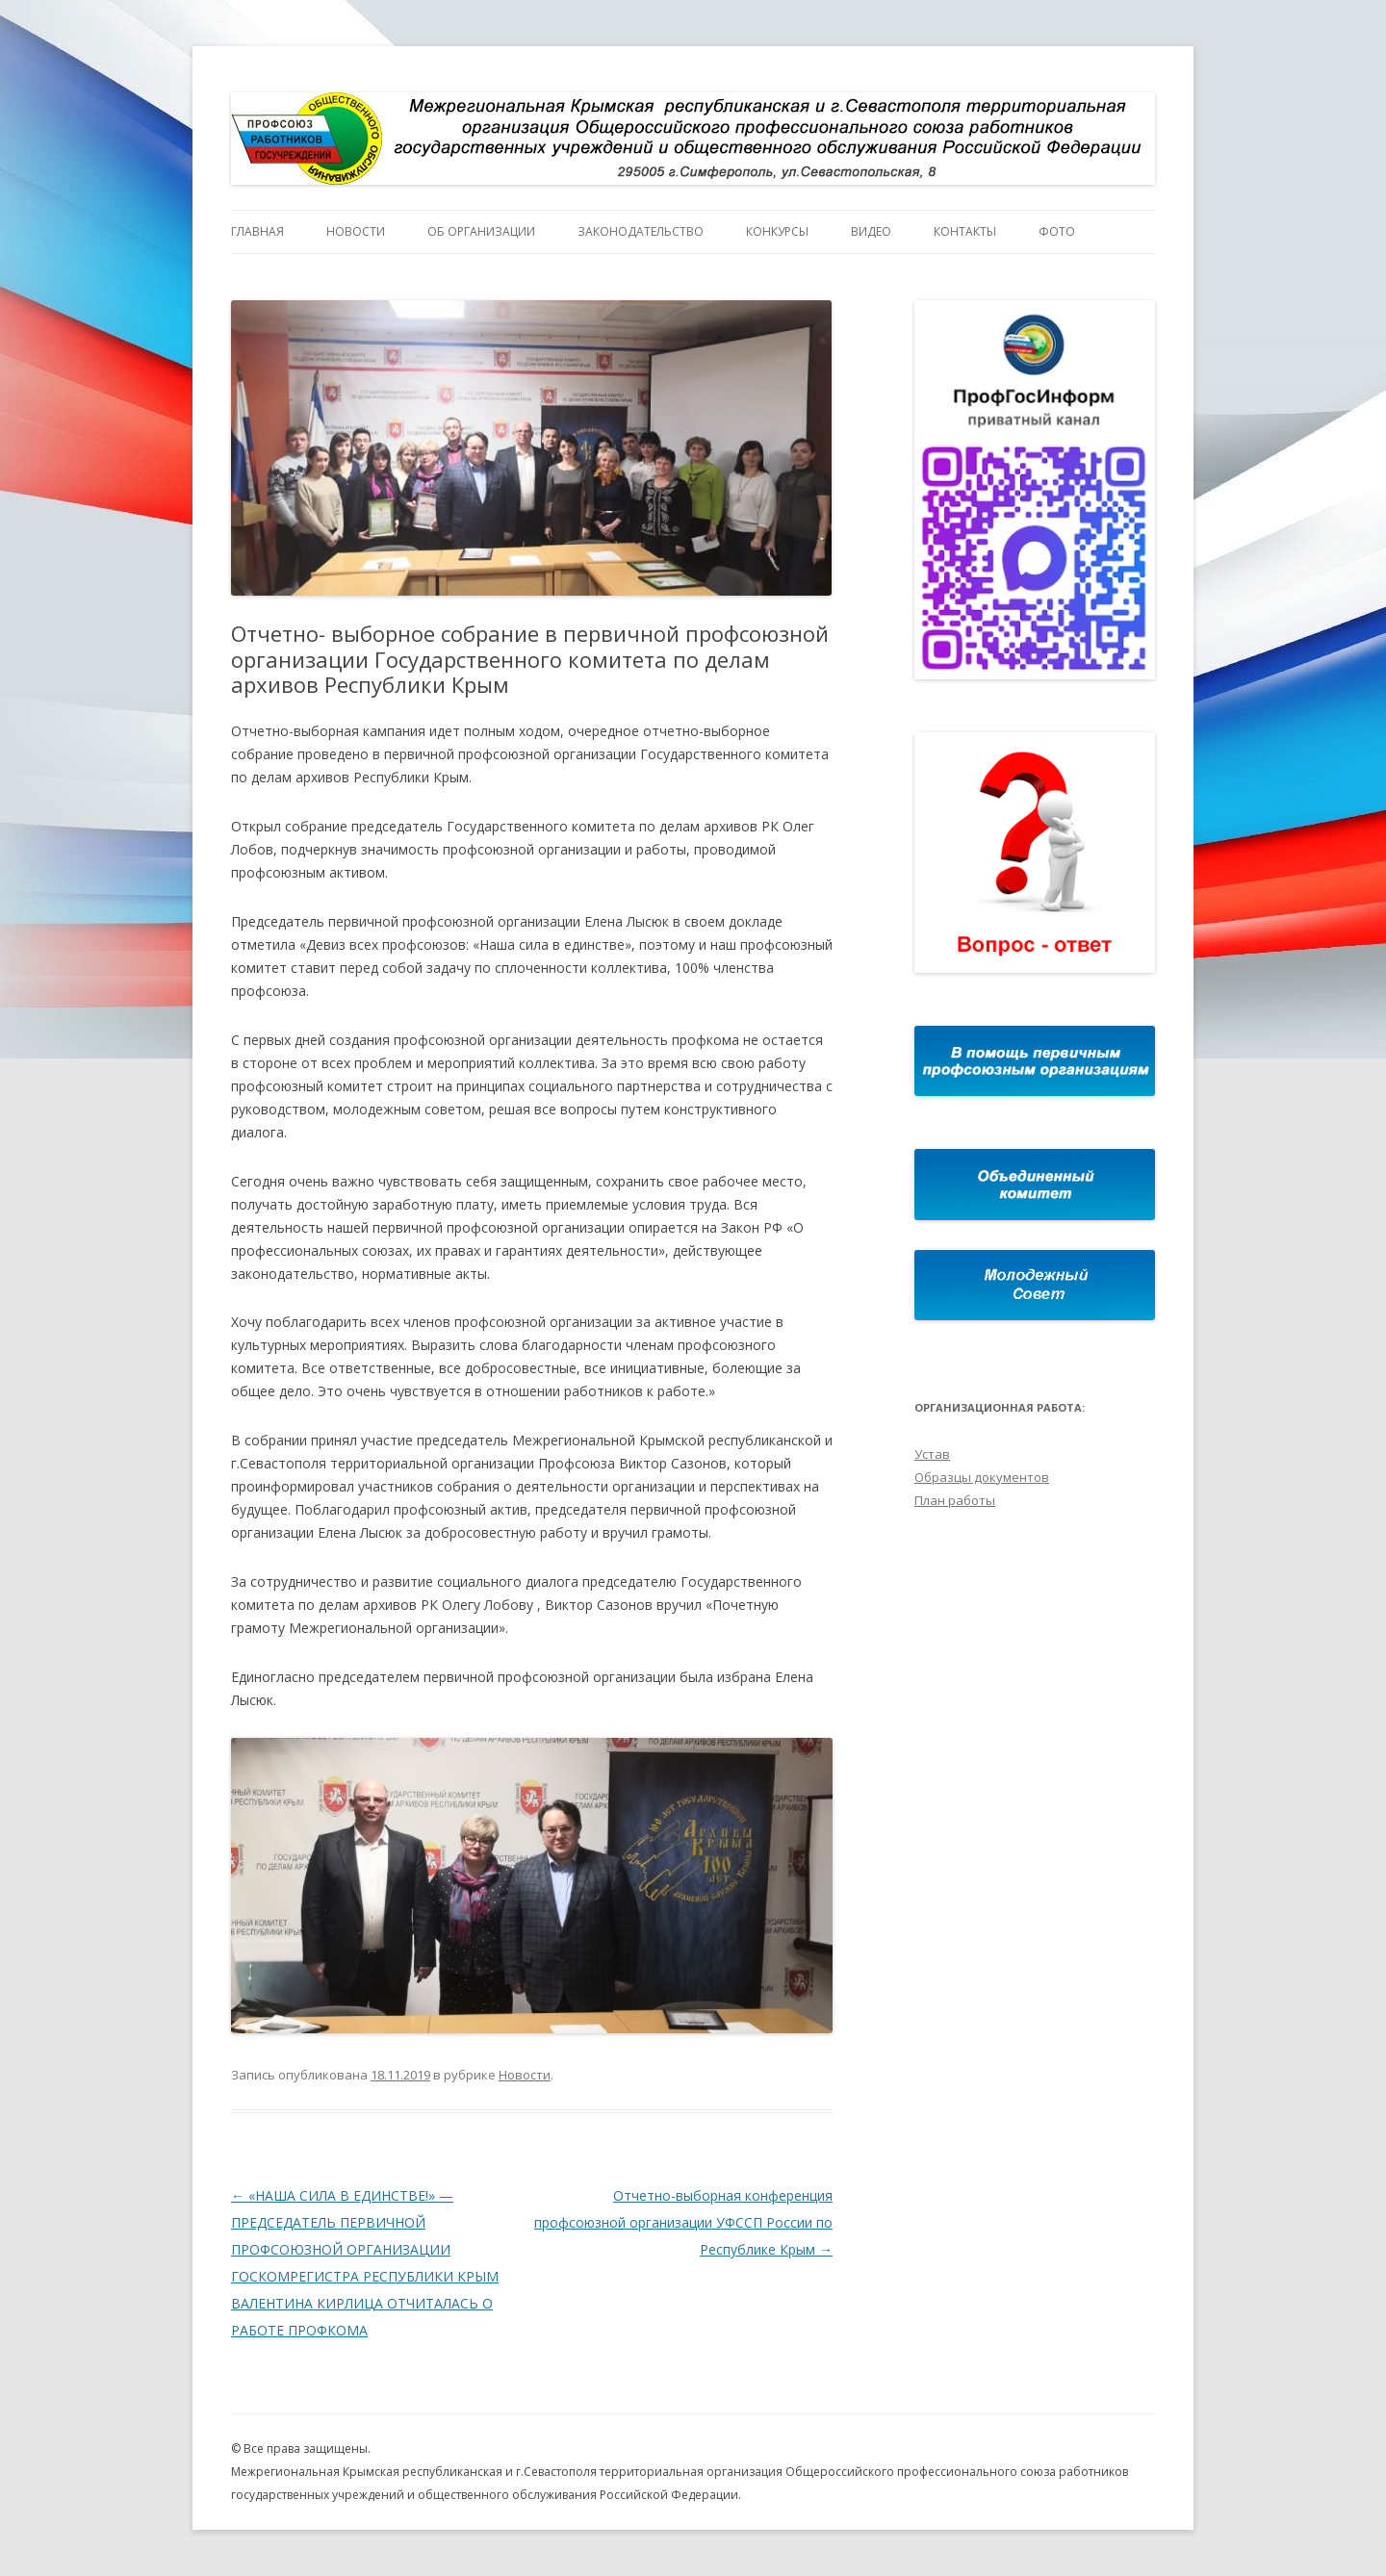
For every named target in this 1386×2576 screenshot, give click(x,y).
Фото (1057, 231)
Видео (871, 231)
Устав (932, 1454)
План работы (954, 1500)
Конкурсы (777, 231)
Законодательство (641, 231)
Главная (257, 231)
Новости (355, 231)
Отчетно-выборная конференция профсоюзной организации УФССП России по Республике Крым (683, 2222)
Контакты (965, 231)
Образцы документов (981, 1477)
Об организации (481, 231)
